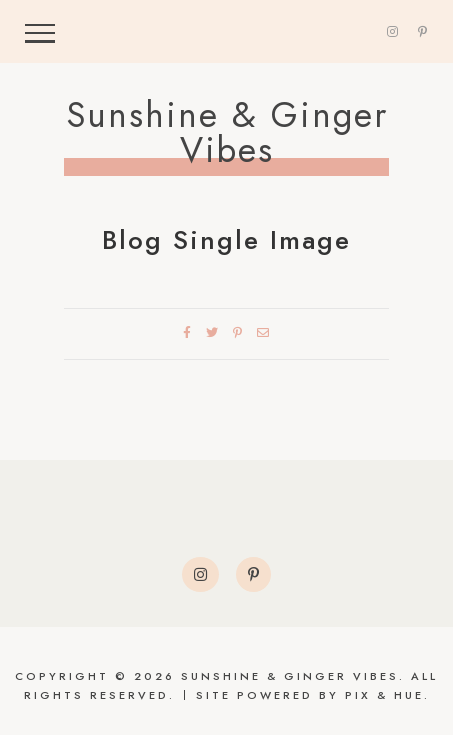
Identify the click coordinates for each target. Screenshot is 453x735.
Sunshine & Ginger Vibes (227, 133)
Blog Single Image (226, 240)
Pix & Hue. (387, 695)
